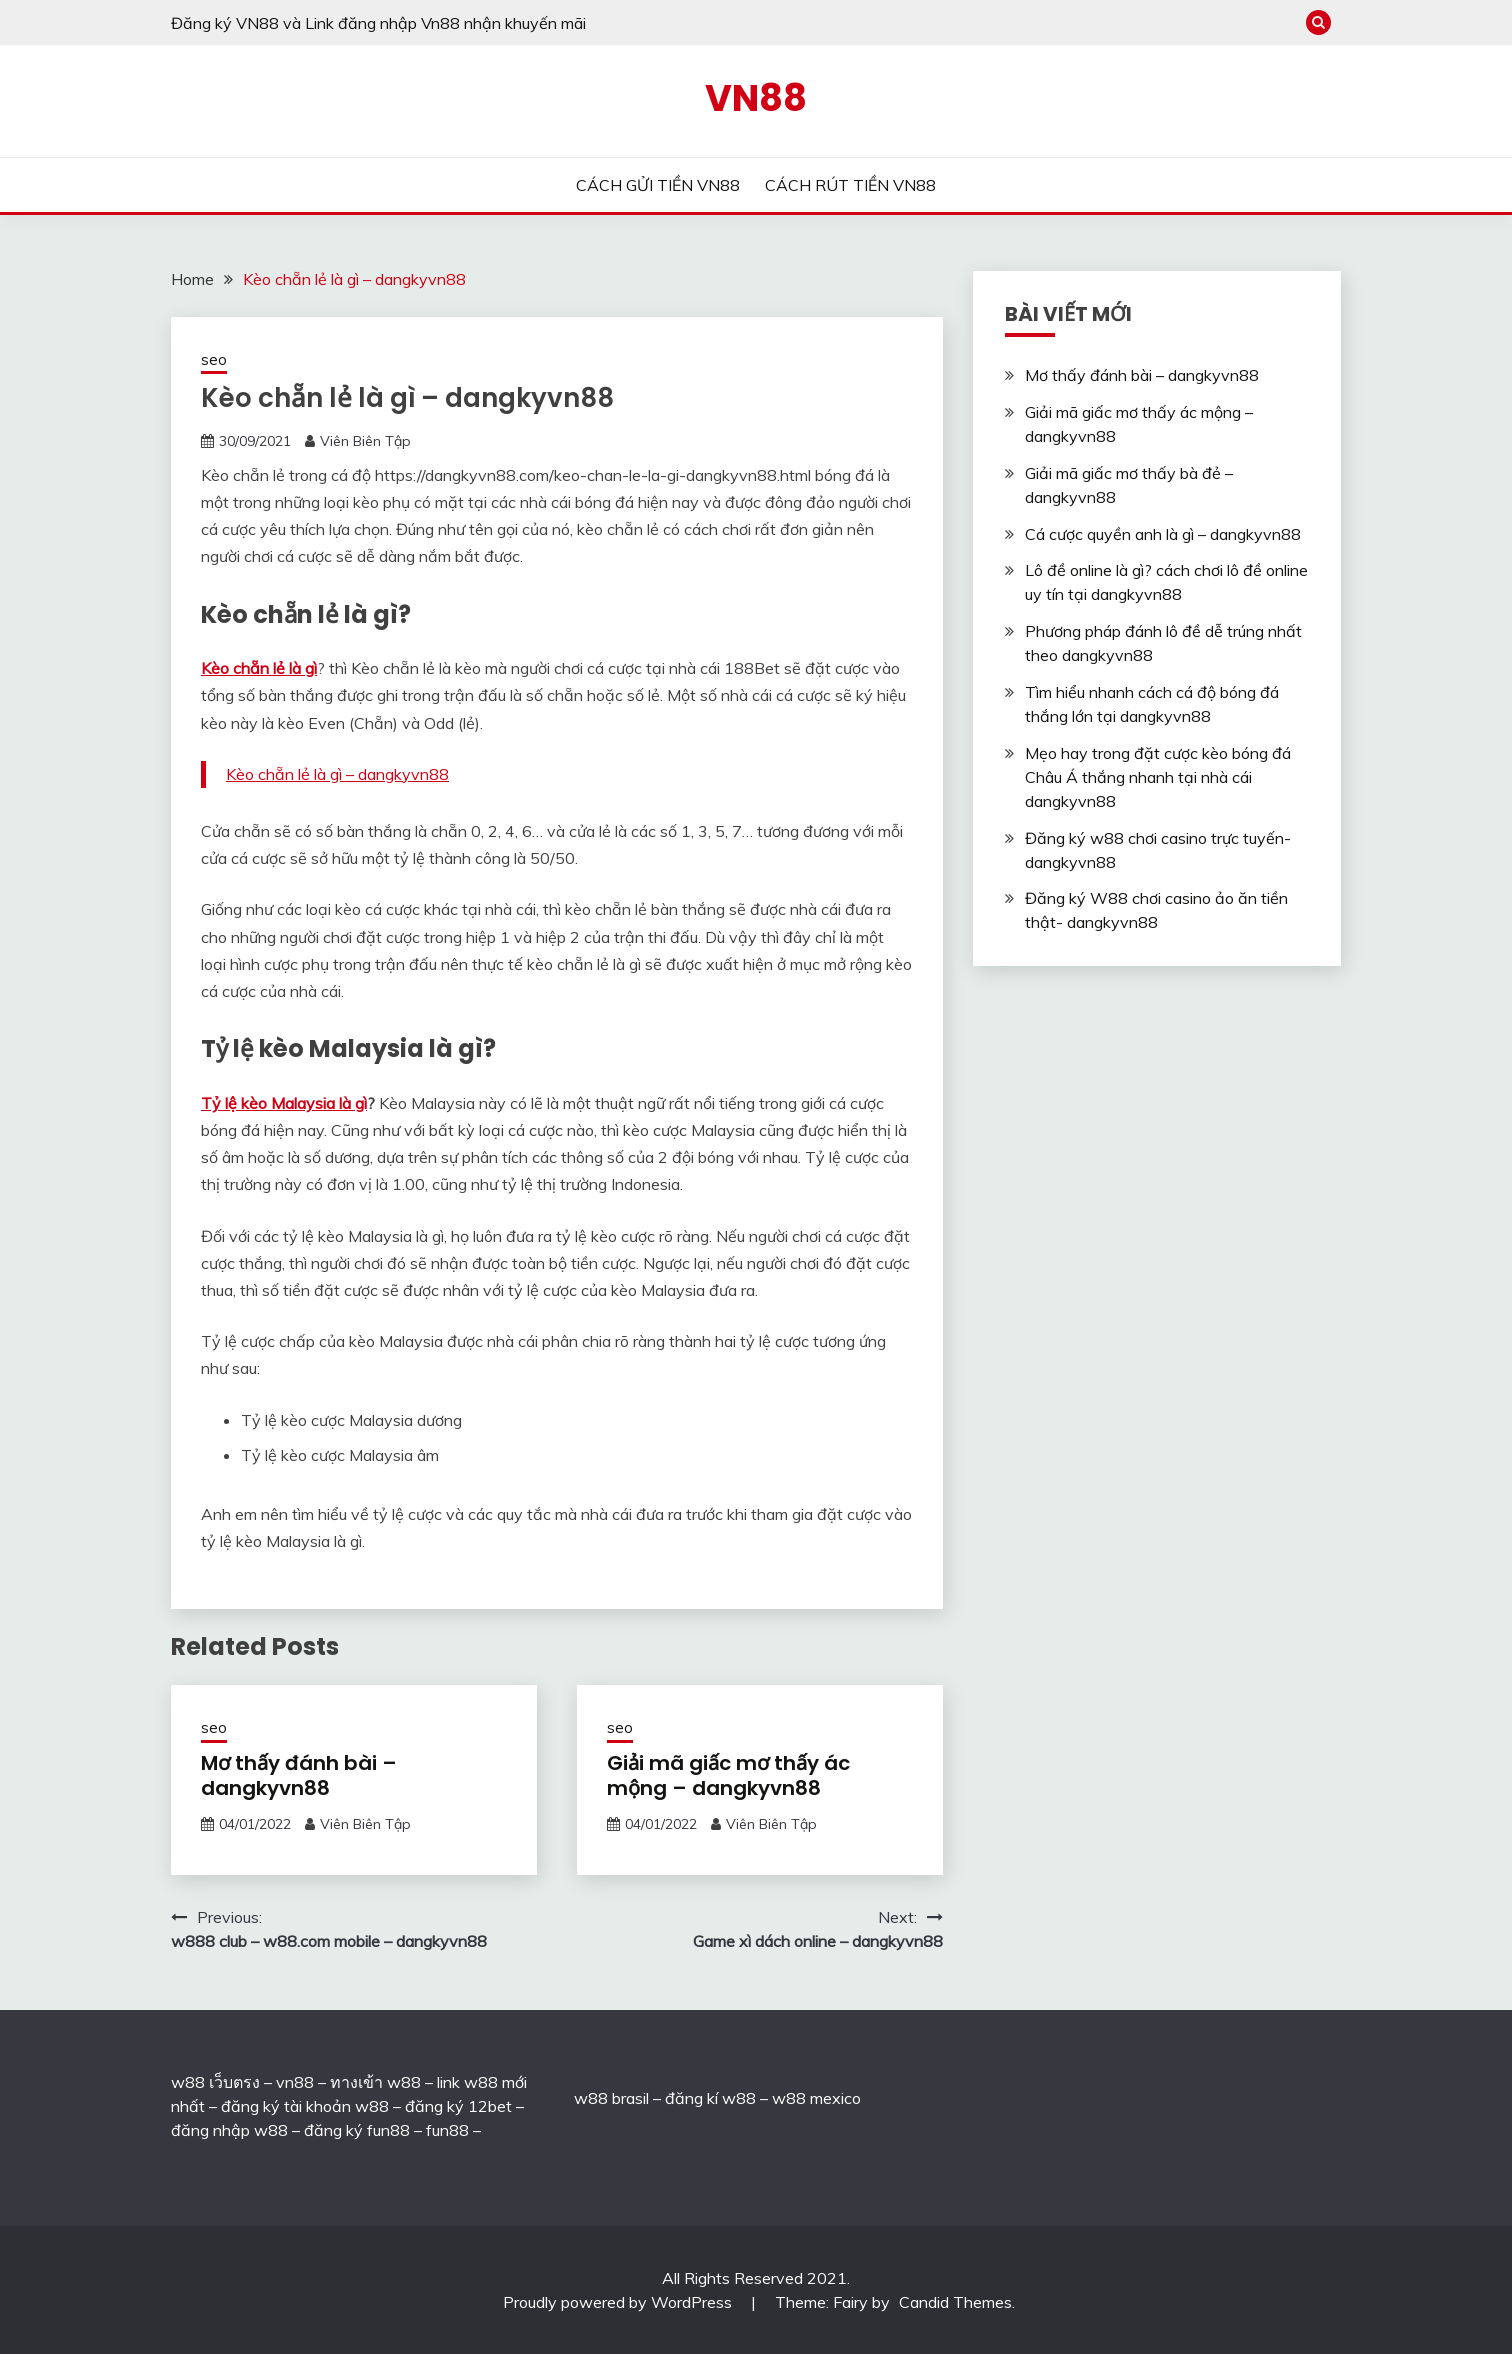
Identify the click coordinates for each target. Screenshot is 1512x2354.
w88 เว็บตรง (215, 2082)
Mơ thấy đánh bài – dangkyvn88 (299, 1775)
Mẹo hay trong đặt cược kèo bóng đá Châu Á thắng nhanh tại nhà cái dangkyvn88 (1158, 777)
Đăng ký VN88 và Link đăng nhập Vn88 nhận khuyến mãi (378, 23)
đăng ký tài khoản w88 (305, 2106)
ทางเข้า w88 (375, 2082)
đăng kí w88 (710, 2098)
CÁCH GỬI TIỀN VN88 (658, 185)
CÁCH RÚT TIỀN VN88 (850, 185)
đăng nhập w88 (229, 2130)
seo (214, 359)
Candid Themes (955, 2302)
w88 (591, 2098)
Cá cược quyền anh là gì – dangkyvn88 (1163, 534)
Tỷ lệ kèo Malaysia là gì (284, 1103)
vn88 (295, 2082)
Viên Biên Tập (365, 441)
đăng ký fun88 (357, 2130)
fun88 (447, 2130)
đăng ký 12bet (458, 2106)
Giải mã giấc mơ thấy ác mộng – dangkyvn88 (728, 1775)
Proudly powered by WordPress (619, 2302)
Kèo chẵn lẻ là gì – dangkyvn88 (337, 774)
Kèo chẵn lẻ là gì (259, 668)
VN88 (756, 98)
